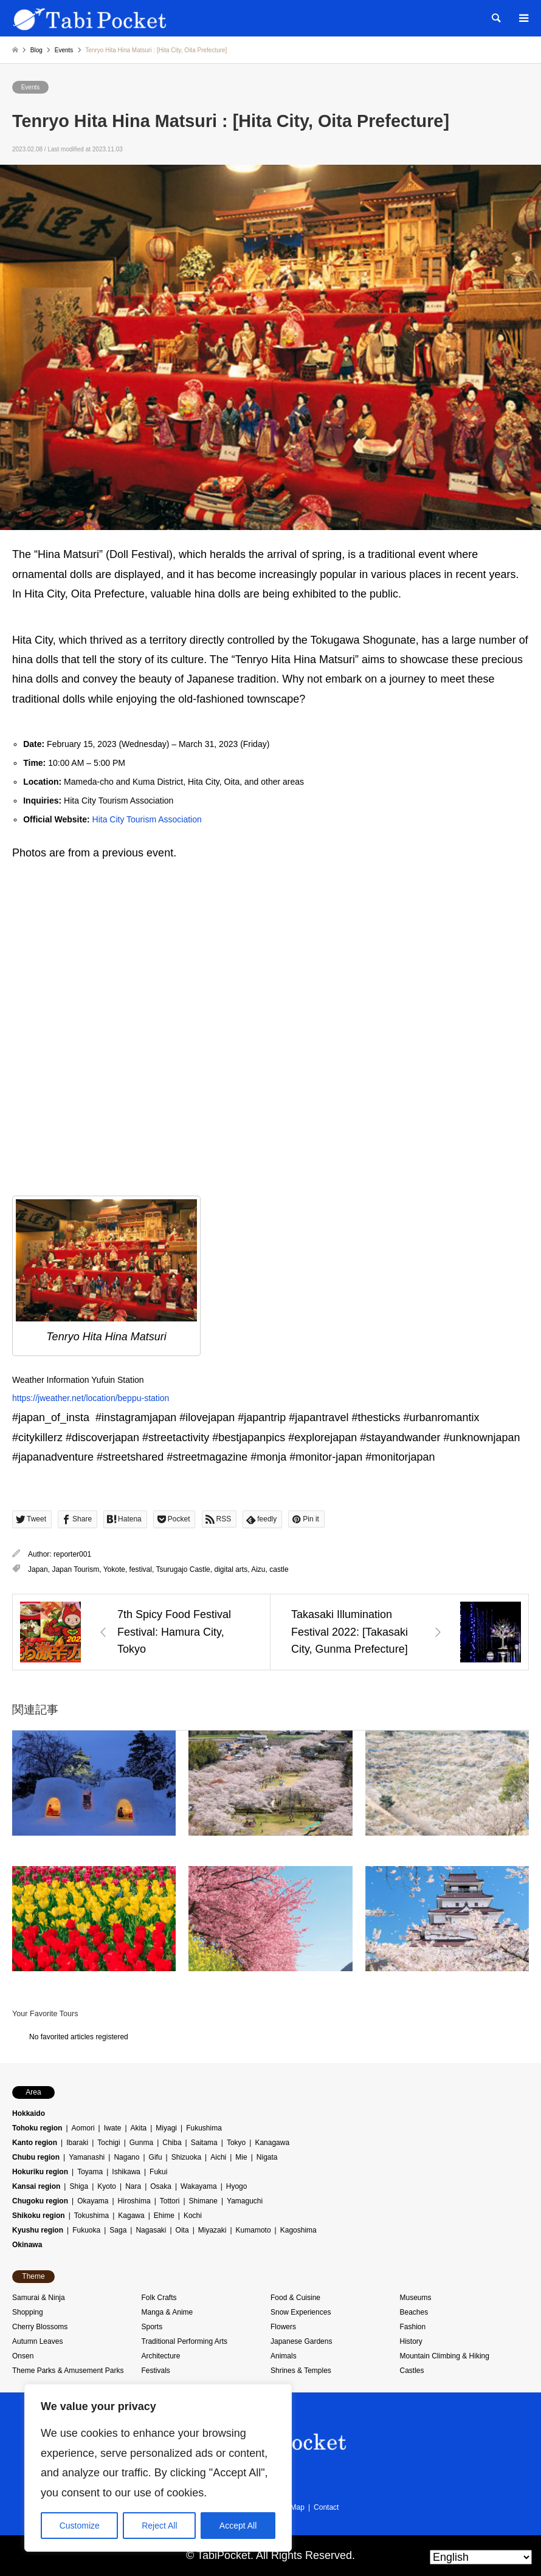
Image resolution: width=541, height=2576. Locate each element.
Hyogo (236, 2186)
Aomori (83, 2128)
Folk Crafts (159, 2297)
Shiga (78, 2186)
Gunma (141, 2142)
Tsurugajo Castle (183, 1569)
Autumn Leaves (37, 2341)
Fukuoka (86, 2230)
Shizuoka (186, 2157)
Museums (416, 2297)
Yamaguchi (245, 2201)
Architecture (161, 2356)
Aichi (218, 2157)
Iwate (113, 2128)
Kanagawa (272, 2142)
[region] (158, 2468)
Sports (152, 2327)
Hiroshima (134, 2201)
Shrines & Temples (300, 2370)
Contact (326, 2507)
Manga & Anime (167, 2312)
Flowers (283, 2327)
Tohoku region (37, 2128)
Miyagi (166, 2128)
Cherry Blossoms (39, 2327)
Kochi (193, 2215)
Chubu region (36, 2157)
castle (278, 1569)
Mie (241, 2157)
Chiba (171, 2142)
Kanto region (34, 2142)
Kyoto (106, 2186)
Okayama (92, 2201)
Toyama (90, 2172)
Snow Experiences (300, 2312)
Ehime (164, 2215)
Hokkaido (28, 2113)
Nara (133, 2186)
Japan (38, 1569)
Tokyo (236, 2142)
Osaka (160, 2186)
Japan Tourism (75, 1569)
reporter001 (72, 1554)
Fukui (158, 2172)
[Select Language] (481, 2557)
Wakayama (199, 2186)
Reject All (159, 2525)
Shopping (27, 2312)
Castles (412, 2370)
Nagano (126, 2157)
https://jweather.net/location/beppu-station (90, 1398)
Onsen (22, 2356)
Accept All (238, 2525)
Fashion (413, 2327)
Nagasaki (151, 2230)
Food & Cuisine (295, 2297)
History (411, 2341)
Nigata (267, 2157)
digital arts (230, 1569)
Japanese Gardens (301, 2341)
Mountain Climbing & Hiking (444, 2356)
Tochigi (108, 2142)
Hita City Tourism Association (147, 819)
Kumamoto (253, 2230)
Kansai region (36, 2186)
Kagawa (131, 2215)
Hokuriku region (40, 2172)
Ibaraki (77, 2142)
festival (140, 1569)
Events (30, 87)
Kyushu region (37, 2230)
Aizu (258, 1569)
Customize (80, 2525)
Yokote (114, 1569)
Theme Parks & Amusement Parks (67, 2370)
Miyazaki (212, 2230)
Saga (117, 2230)
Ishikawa (126, 2172)
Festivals (156, 2370)
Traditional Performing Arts (185, 2341)
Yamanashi (87, 2157)
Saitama (204, 2142)
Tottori (170, 2201)
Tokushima (91, 2215)
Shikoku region (38, 2215)
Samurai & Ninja (38, 2297)
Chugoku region (40, 2201)
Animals (283, 2356)
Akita (139, 2128)
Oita (182, 2230)
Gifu (155, 2157)
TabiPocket (223, 2555)
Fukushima (204, 2128)
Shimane (203, 2201)
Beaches (414, 2312)
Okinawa (27, 2244)
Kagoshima (298, 2230)
